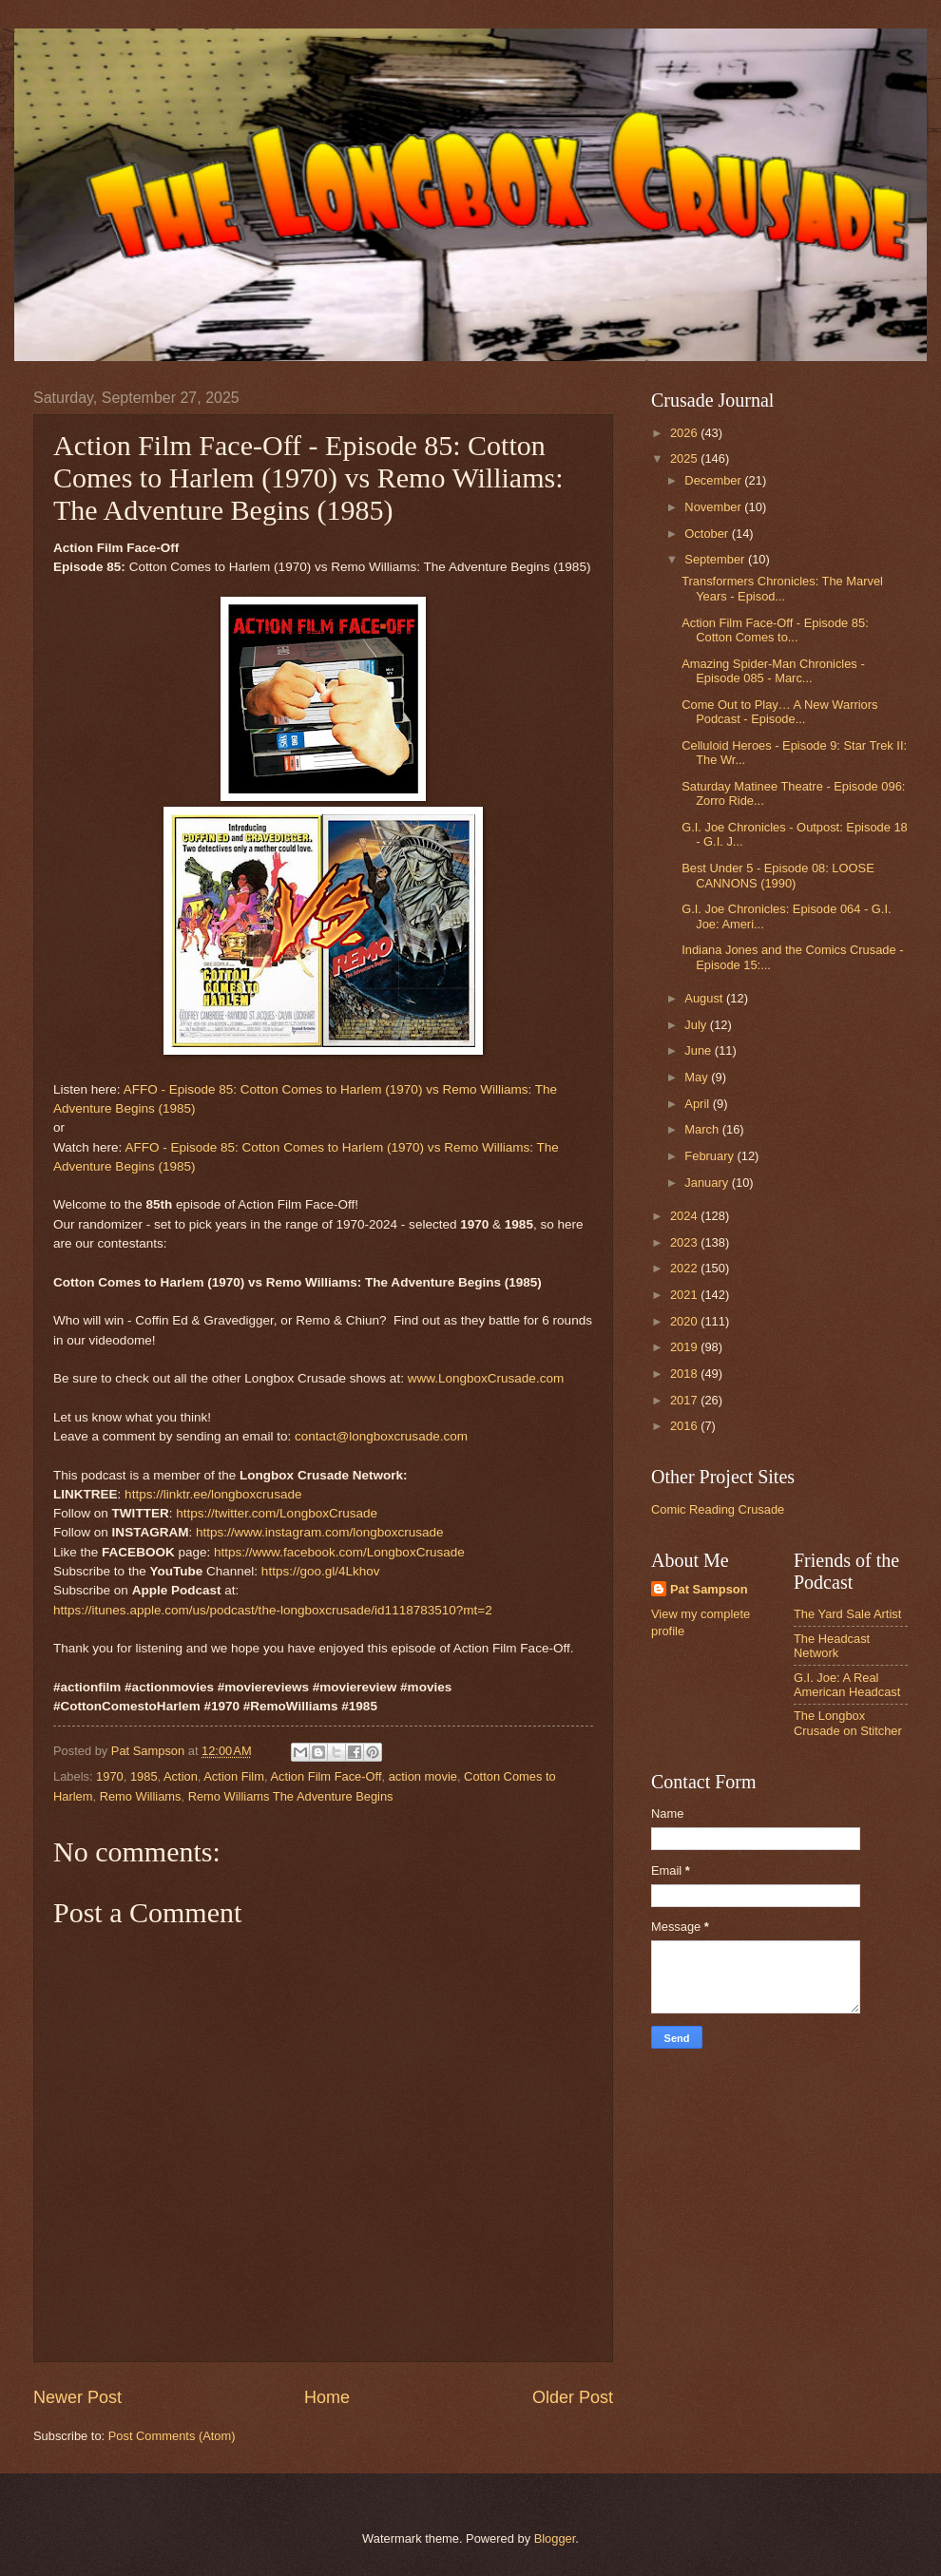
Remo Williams (141, 1796)
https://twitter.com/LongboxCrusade (276, 1513)
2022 (685, 1268)
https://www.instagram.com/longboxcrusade (320, 1532)
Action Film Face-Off (325, 1776)
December (714, 480)
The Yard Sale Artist (847, 1614)
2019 (685, 1347)
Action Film (233, 1776)
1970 (110, 1776)
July (696, 1025)
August (705, 998)
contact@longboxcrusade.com (381, 1436)
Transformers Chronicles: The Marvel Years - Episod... (782, 588)
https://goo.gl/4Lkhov (320, 1571)
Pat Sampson (709, 1589)
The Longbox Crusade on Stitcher (848, 1722)
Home (327, 2397)
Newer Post (77, 2397)
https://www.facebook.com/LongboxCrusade (339, 1552)
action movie (423, 1776)
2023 (685, 1242)
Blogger (555, 2538)
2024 (685, 1216)
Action (180, 1776)
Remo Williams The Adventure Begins (291, 1796)
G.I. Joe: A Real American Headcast (847, 1684)
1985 (144, 1776)
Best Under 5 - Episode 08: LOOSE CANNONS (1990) (778, 875)
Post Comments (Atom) (172, 2436)
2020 (685, 1321)
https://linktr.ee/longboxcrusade (213, 1494)
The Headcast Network (832, 1645)
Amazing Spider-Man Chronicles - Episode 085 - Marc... (773, 671)
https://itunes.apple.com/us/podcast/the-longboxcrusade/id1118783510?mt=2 (272, 1610)
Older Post (572, 2397)
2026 (685, 433)
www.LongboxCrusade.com (486, 1378)
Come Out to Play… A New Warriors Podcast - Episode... (779, 711)
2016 (685, 1426)
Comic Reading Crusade (717, 1509)
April (698, 1104)
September (716, 559)
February (710, 1156)
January (707, 1182)
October (707, 533)
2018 (685, 1373)
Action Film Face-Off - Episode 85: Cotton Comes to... (775, 630)
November (714, 507)
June (699, 1050)
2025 (685, 458)
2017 (685, 1400)
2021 (685, 1295)
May (697, 1077)
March (702, 1129)
